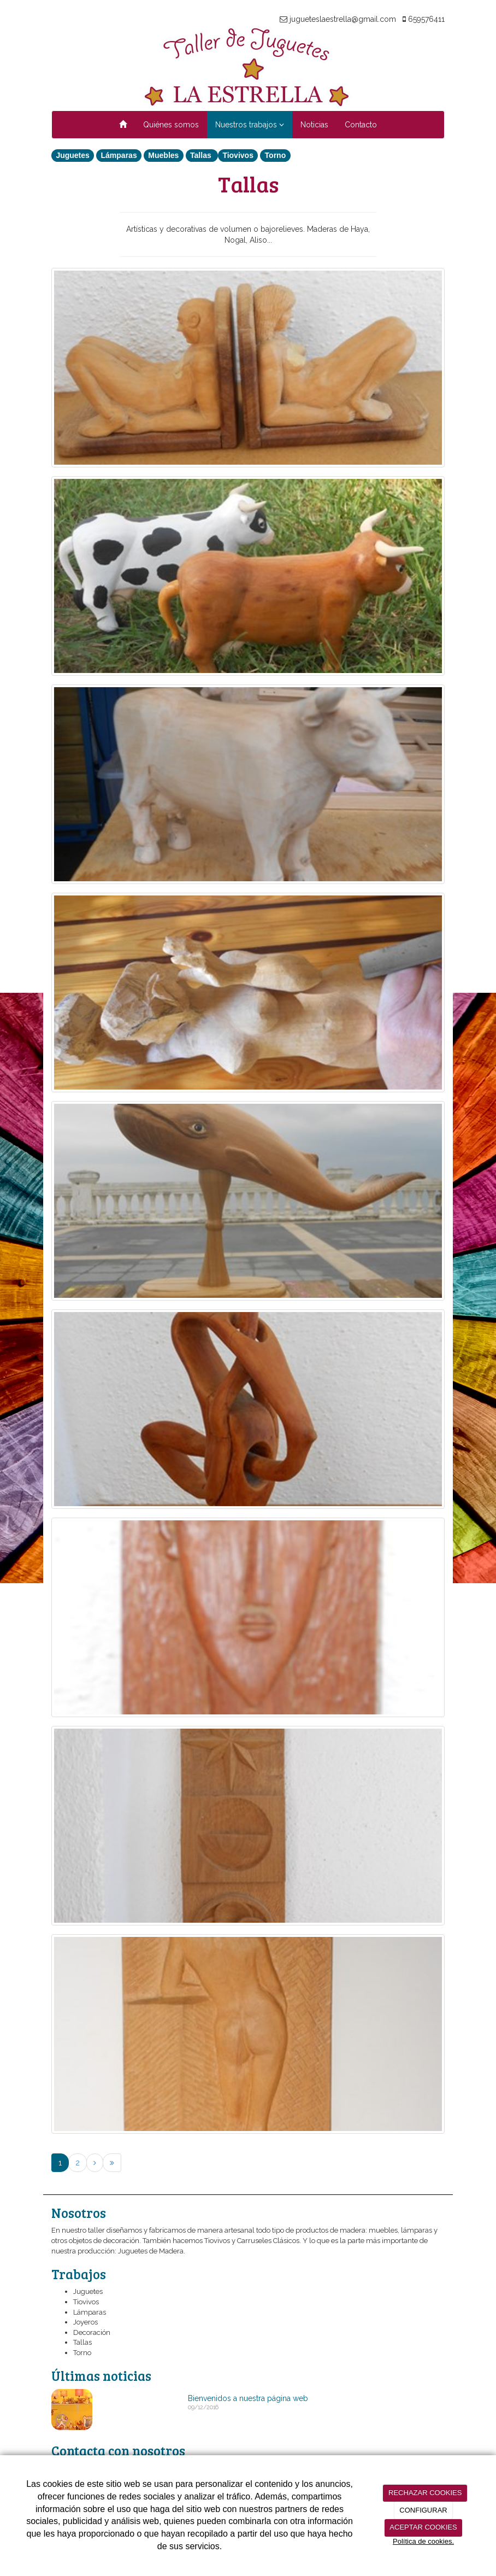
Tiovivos (237, 155)
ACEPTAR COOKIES (423, 2527)
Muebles (163, 155)
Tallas (202, 155)
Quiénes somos (171, 124)
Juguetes (72, 155)
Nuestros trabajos (249, 124)
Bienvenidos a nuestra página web (248, 2398)
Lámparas (119, 155)
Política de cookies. (423, 2541)
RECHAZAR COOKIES (425, 2493)
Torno (275, 155)
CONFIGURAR (423, 2510)
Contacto (361, 124)
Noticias (314, 124)
